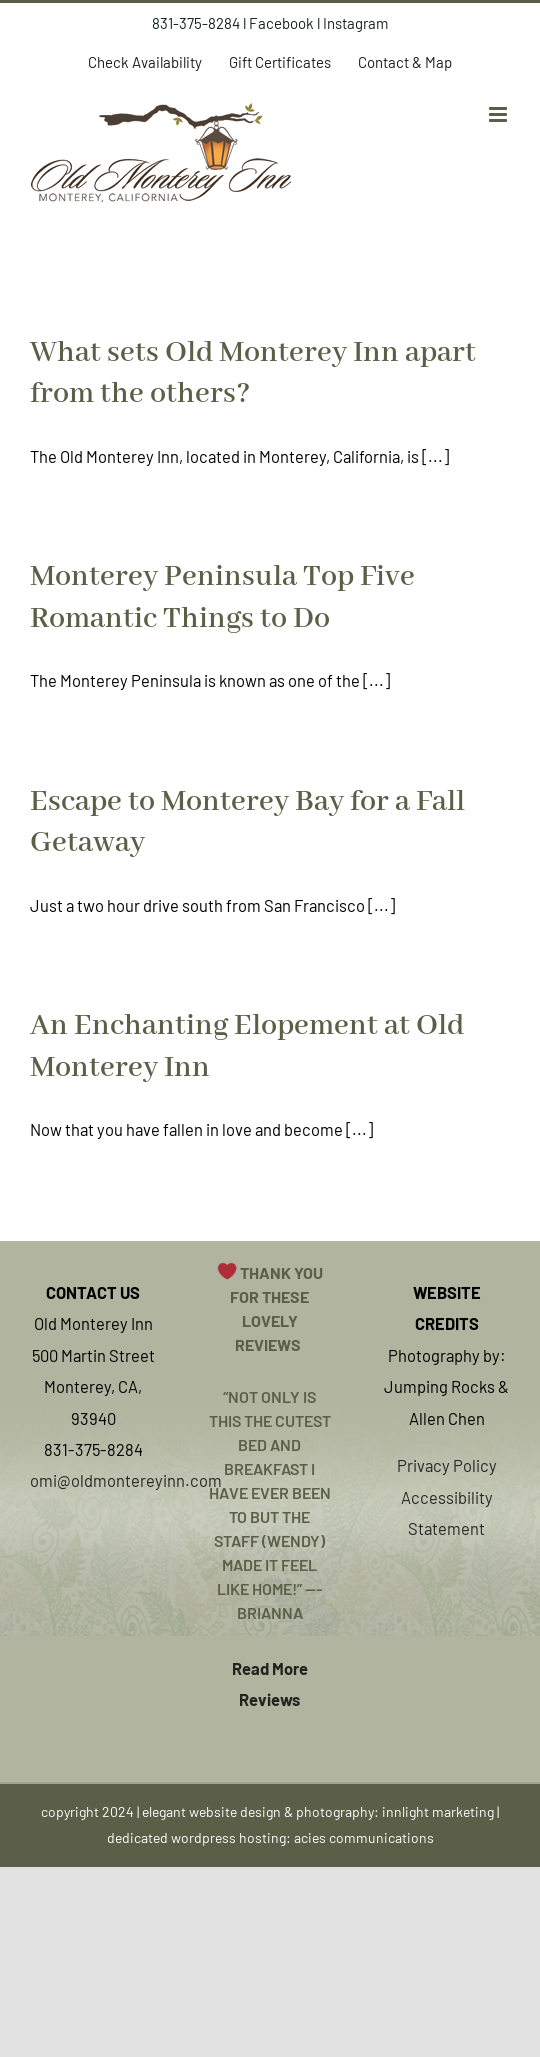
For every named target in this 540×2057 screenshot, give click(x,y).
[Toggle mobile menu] (499, 114)
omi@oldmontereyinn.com (126, 1480)
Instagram (355, 23)
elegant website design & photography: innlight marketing (318, 1811)
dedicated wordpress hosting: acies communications (270, 1837)
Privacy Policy (447, 1465)
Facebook (281, 23)
